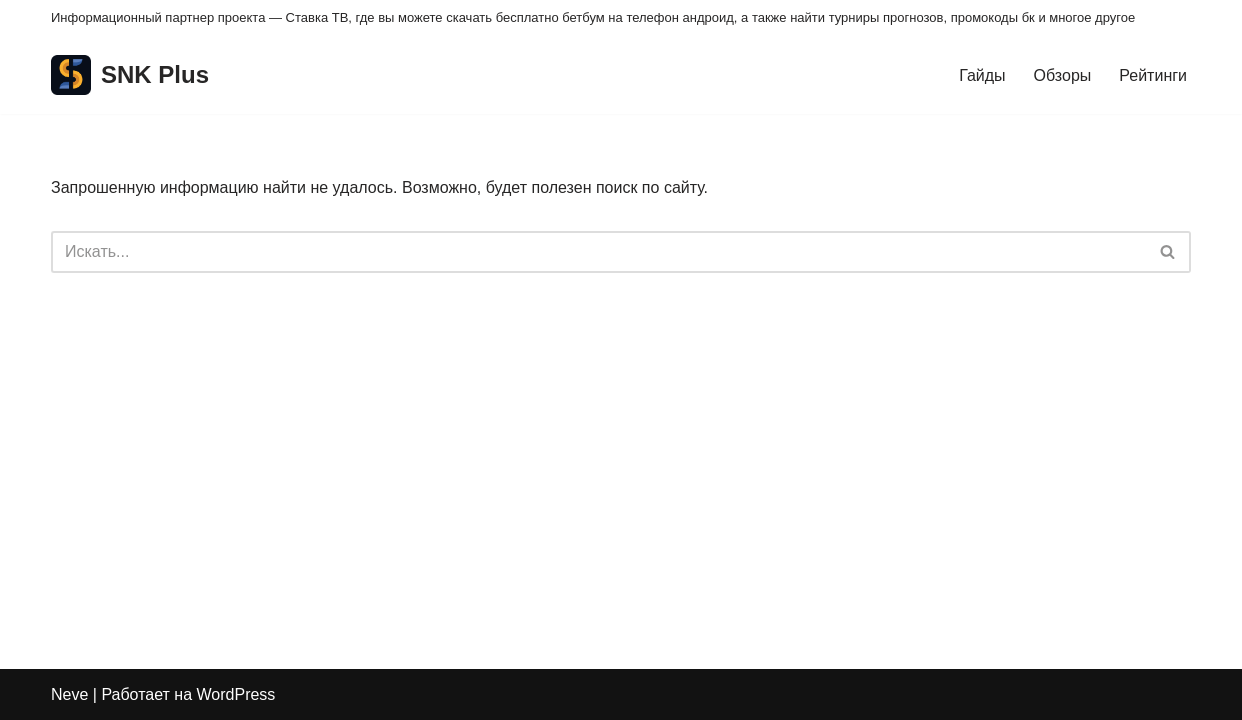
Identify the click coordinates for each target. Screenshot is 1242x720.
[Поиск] (598, 252)
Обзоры (1063, 75)
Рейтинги (1153, 75)
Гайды (982, 75)
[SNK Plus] (130, 75)
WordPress (236, 694)
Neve (69, 694)
